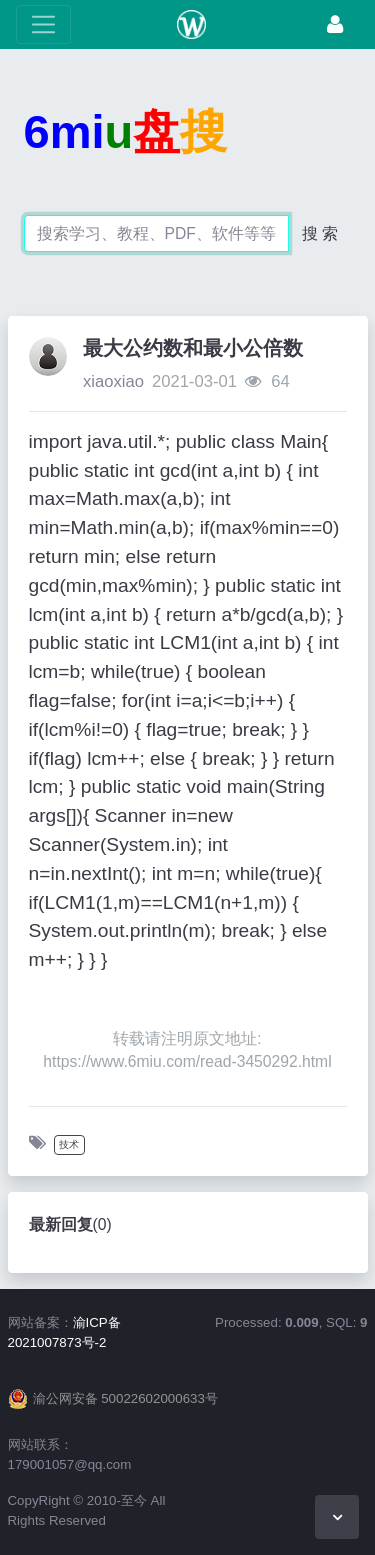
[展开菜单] (43, 24)
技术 (69, 1144)
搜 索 (320, 233)
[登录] (335, 24)
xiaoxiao (113, 381)
